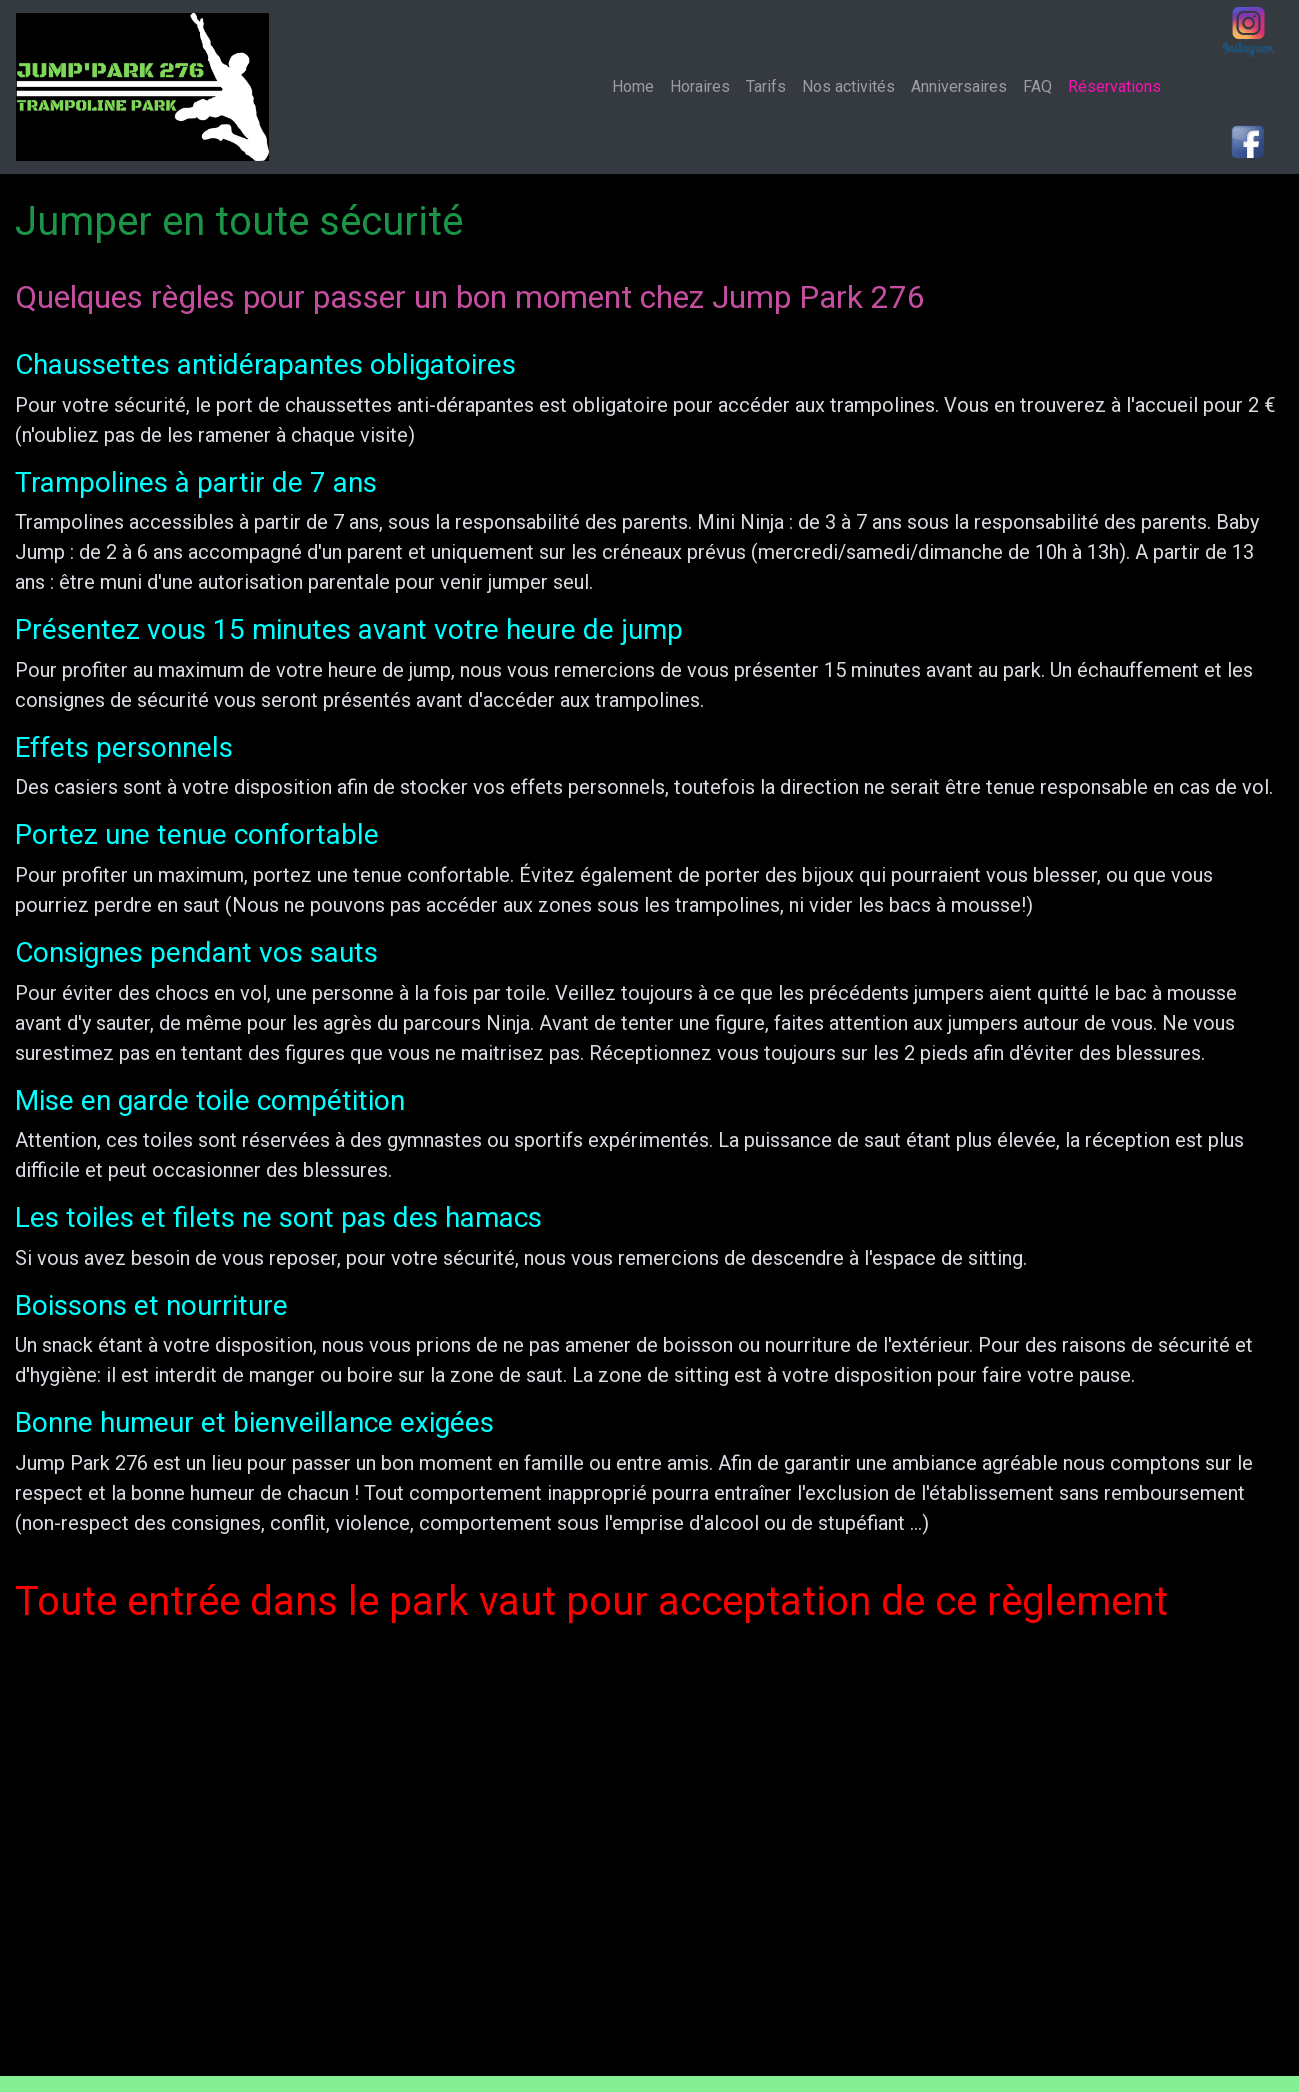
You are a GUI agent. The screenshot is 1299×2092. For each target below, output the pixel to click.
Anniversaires (959, 86)
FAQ (1037, 86)
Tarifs (766, 86)
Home (637, 85)
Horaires (700, 86)
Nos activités (848, 86)
